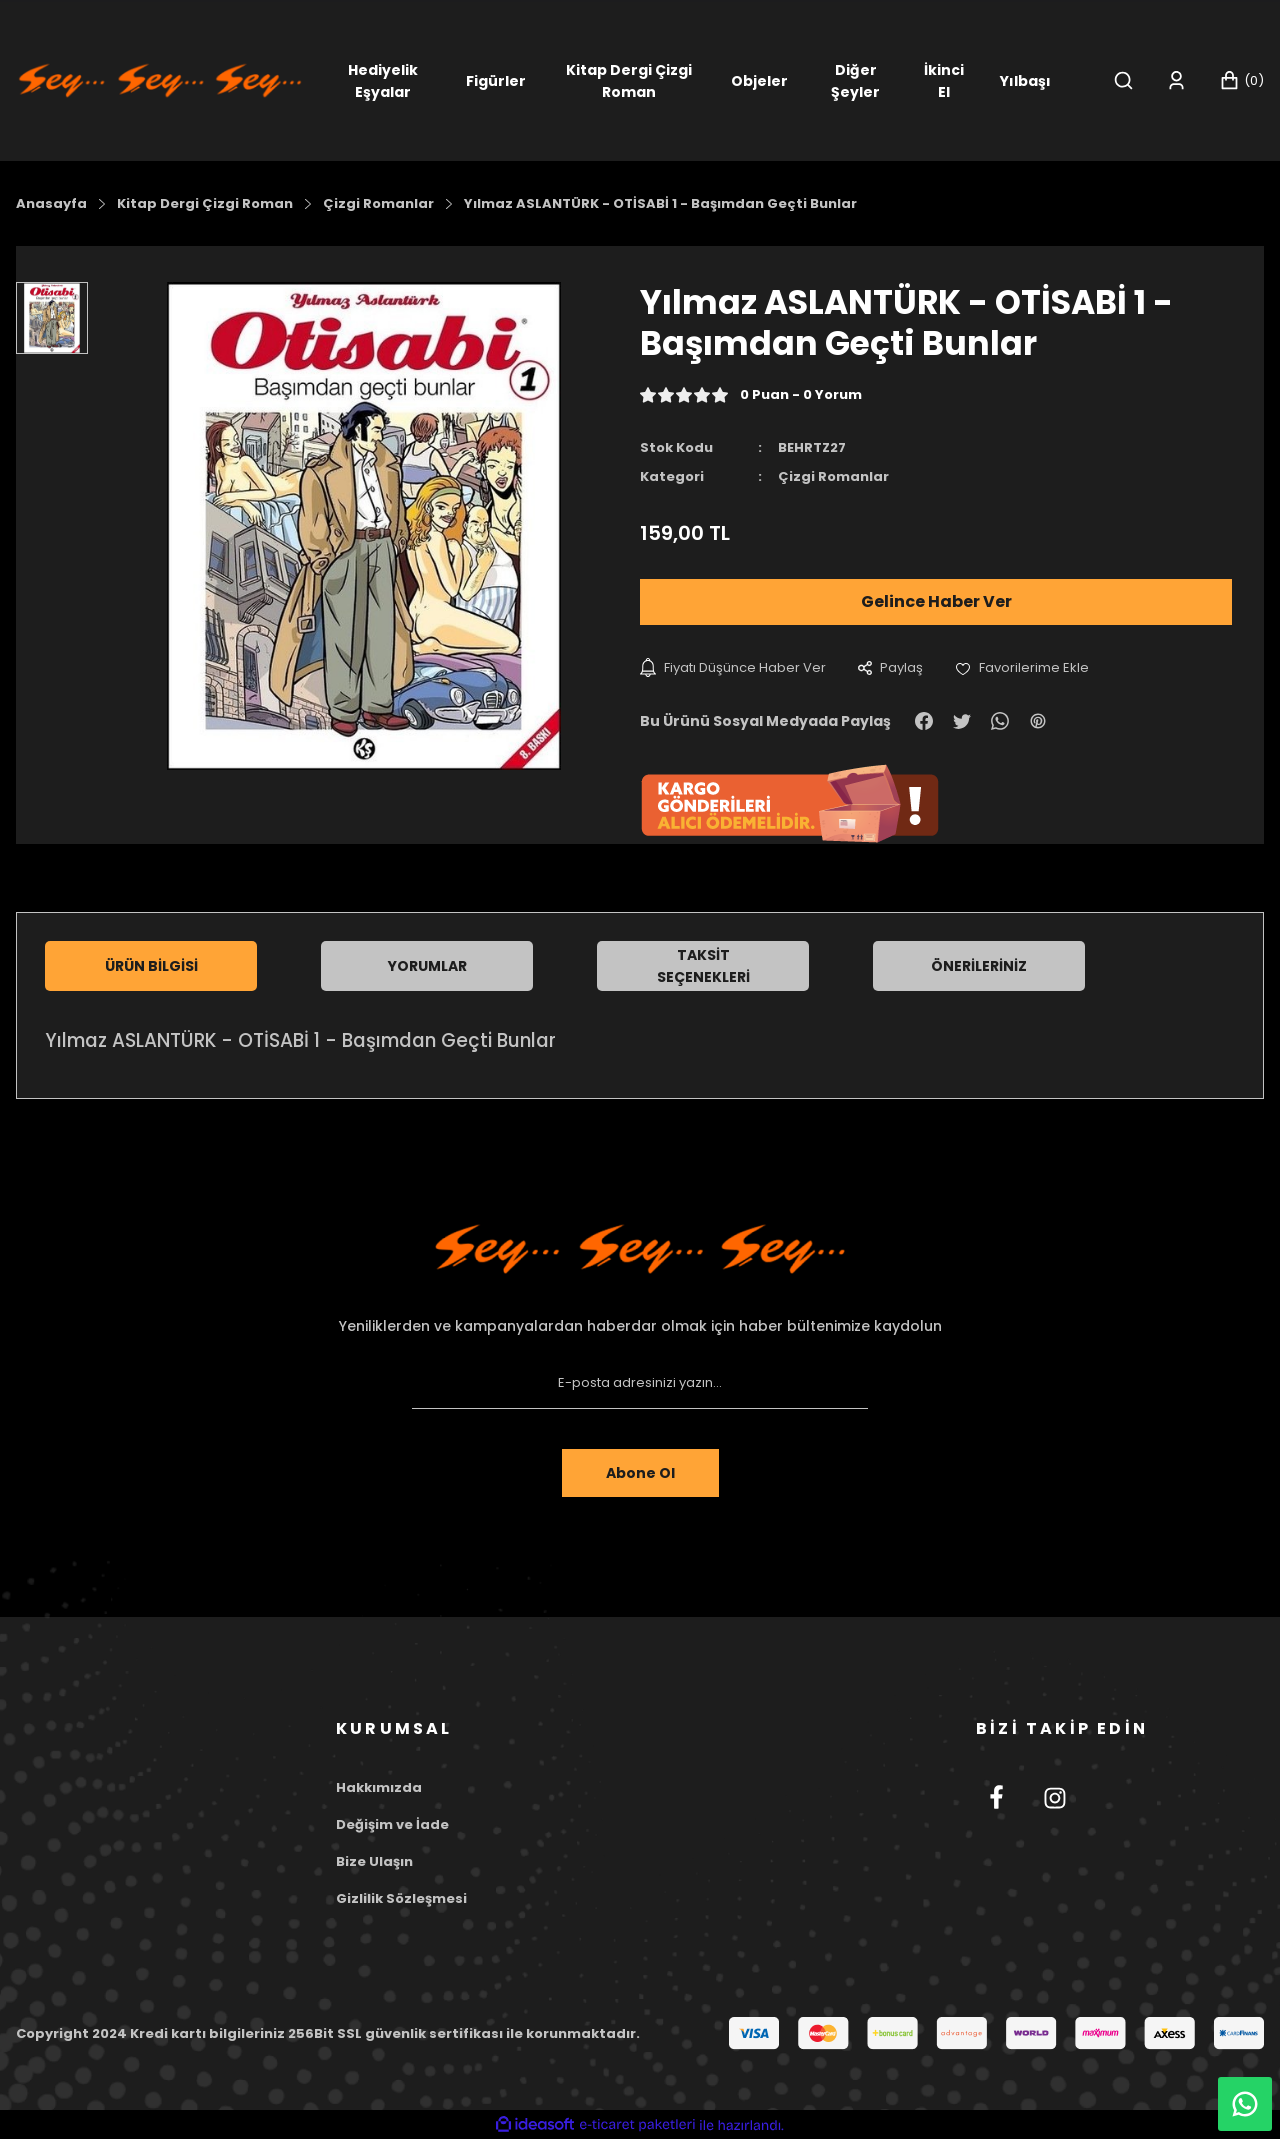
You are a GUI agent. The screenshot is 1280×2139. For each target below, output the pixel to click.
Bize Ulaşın (374, 1861)
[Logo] (160, 79)
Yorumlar (427, 966)
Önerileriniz (979, 966)
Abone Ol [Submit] (640, 1473)
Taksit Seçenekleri (703, 966)
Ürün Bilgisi (151, 966)
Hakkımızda (379, 1787)
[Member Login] (1176, 80)
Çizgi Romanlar (833, 476)
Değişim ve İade (392, 1824)
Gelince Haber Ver (936, 601)
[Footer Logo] (640, 1249)
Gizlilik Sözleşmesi (401, 1898)
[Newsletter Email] (640, 1383)
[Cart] (1241, 80)
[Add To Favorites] (1022, 667)
